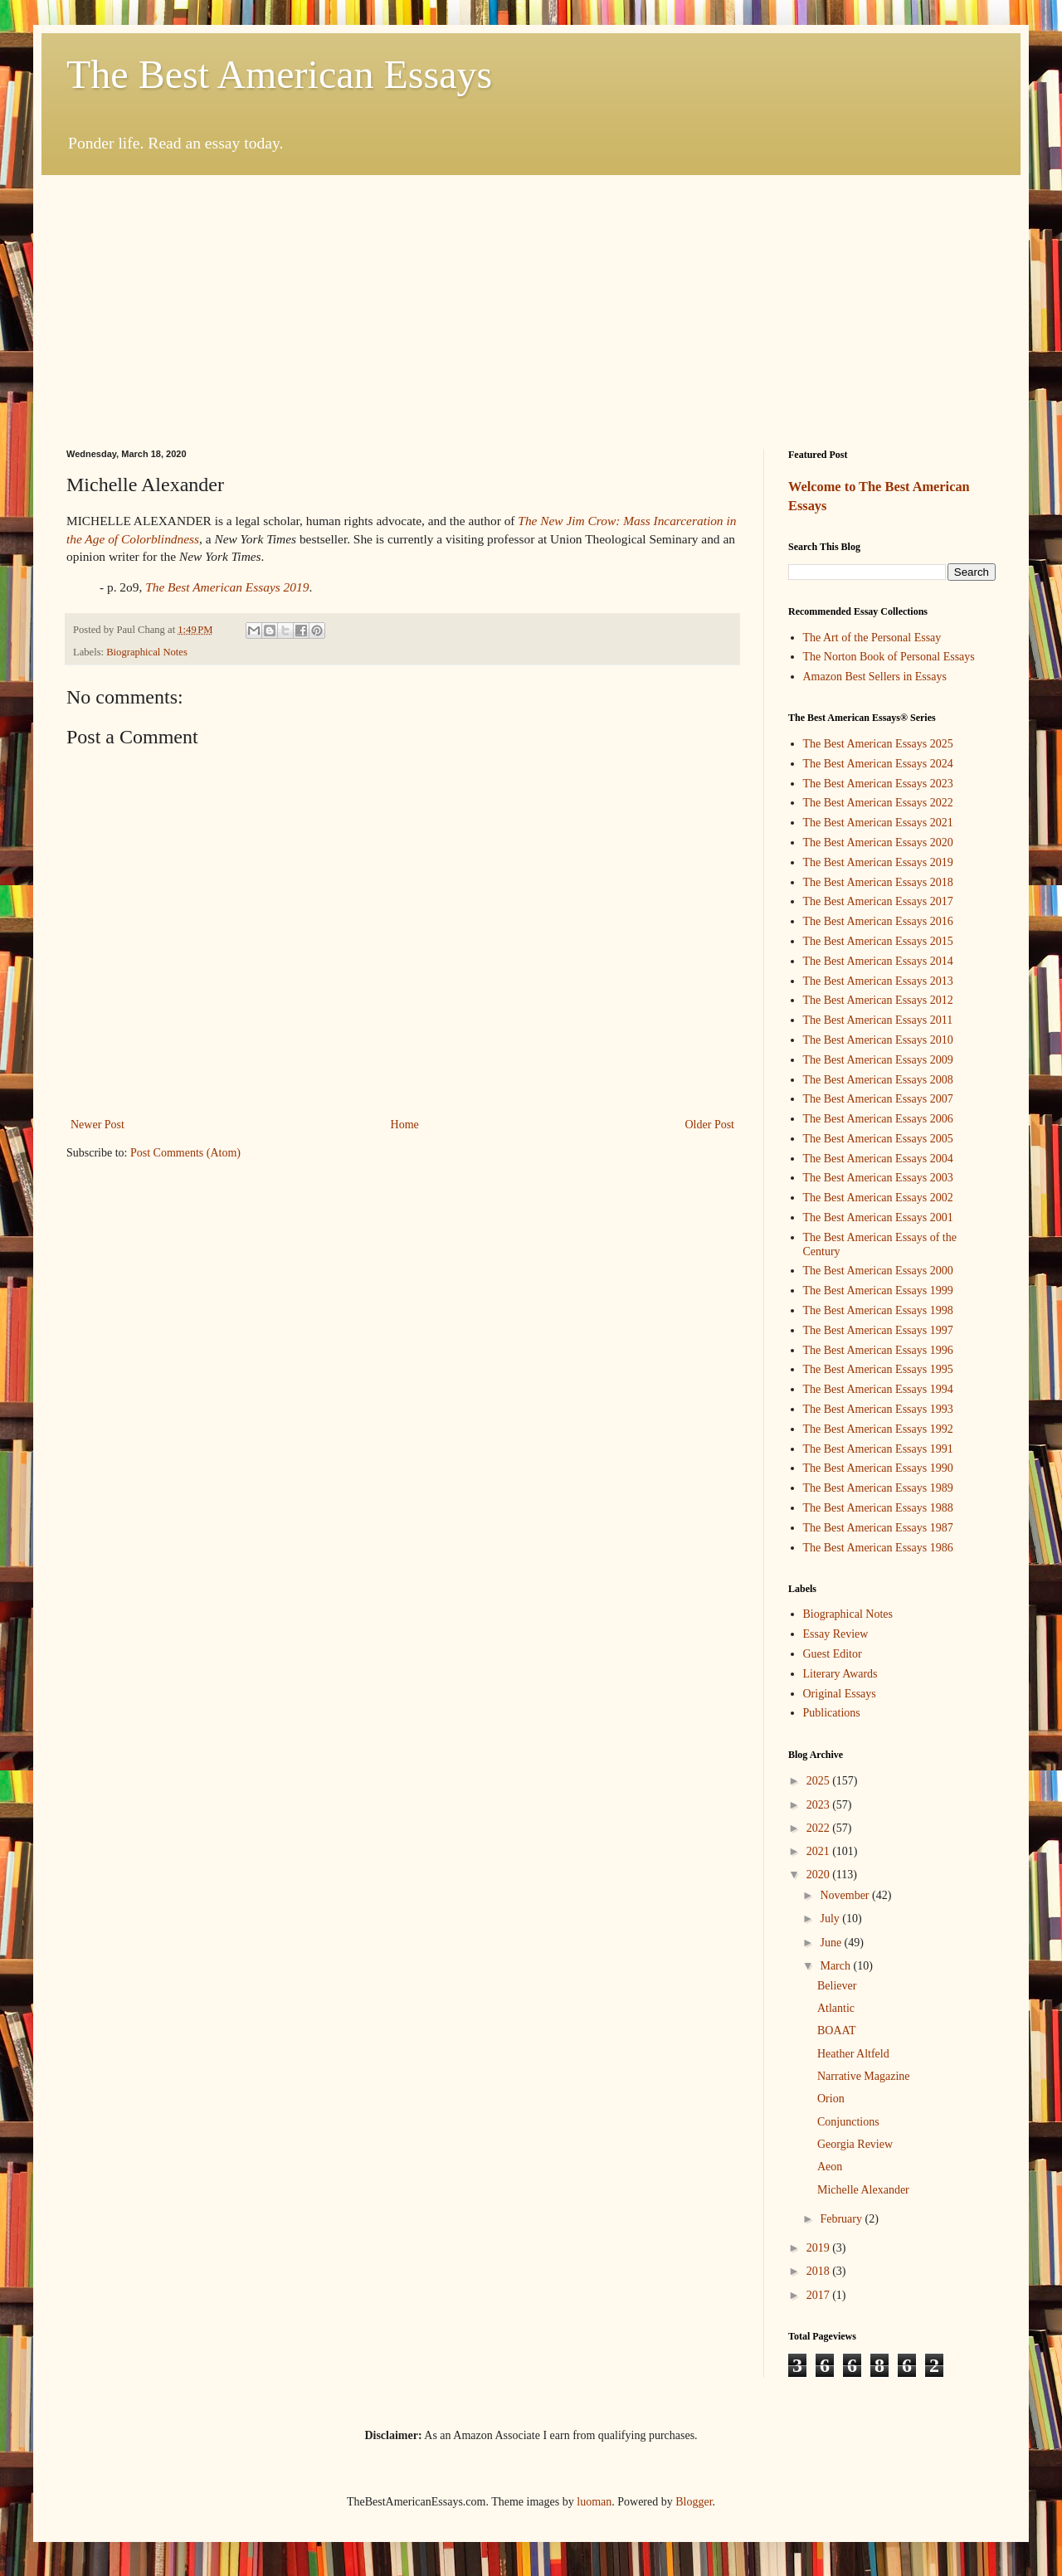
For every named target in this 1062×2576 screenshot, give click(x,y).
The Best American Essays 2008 (878, 1080)
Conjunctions (848, 2122)
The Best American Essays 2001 (878, 1217)
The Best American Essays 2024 (878, 763)
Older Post (710, 1124)
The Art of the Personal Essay (872, 637)
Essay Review (836, 1634)
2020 (819, 1874)
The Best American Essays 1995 (878, 1369)
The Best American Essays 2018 (878, 882)
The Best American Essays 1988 (878, 1508)
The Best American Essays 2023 (878, 783)
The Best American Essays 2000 (878, 1270)
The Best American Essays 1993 (878, 1409)
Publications (831, 1713)
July (831, 1918)
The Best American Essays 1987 (878, 1528)
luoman (594, 2502)
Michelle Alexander (863, 2190)
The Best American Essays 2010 (878, 1040)
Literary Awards (840, 1674)
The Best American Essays (279, 74)
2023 (819, 1805)
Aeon (829, 2166)
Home (405, 1124)
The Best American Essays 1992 (878, 1429)
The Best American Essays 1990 (878, 1468)
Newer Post (97, 1124)
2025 (819, 1781)
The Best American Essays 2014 (878, 961)
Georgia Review (855, 2144)
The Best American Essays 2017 (878, 901)
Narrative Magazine (863, 2076)
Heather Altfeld (853, 2054)
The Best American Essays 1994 (878, 1389)
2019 (819, 2248)
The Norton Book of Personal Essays (889, 656)
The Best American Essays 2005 (878, 1138)
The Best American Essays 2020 (878, 842)
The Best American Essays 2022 (878, 802)
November (846, 1895)
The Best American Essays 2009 (878, 1060)
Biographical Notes (147, 652)
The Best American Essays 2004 (878, 1158)
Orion (831, 2098)
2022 (819, 1828)
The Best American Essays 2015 (878, 941)
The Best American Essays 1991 (878, 1449)
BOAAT (836, 2030)
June (832, 1942)
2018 (819, 2271)
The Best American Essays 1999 (878, 1290)
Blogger (693, 2502)
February (842, 2219)
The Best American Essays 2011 (878, 1020)
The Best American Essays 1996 (878, 1350)
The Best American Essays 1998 (878, 1310)
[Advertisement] (531, 299)
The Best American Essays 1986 (878, 1547)
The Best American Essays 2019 (878, 862)
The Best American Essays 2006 (878, 1119)
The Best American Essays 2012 (878, 1000)
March (836, 1966)
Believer (836, 1985)
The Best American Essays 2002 (878, 1197)
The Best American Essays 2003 (878, 1177)
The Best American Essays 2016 (878, 921)
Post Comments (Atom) (185, 1153)
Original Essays (839, 1693)
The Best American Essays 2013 (878, 981)
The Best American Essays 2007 (878, 1099)
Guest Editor (832, 1654)
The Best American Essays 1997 (878, 1330)
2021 (819, 1851)
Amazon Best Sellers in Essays (875, 676)
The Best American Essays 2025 (878, 744)
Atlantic (836, 2008)
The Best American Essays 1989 (878, 1488)
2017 (819, 2295)
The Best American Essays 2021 (878, 822)
